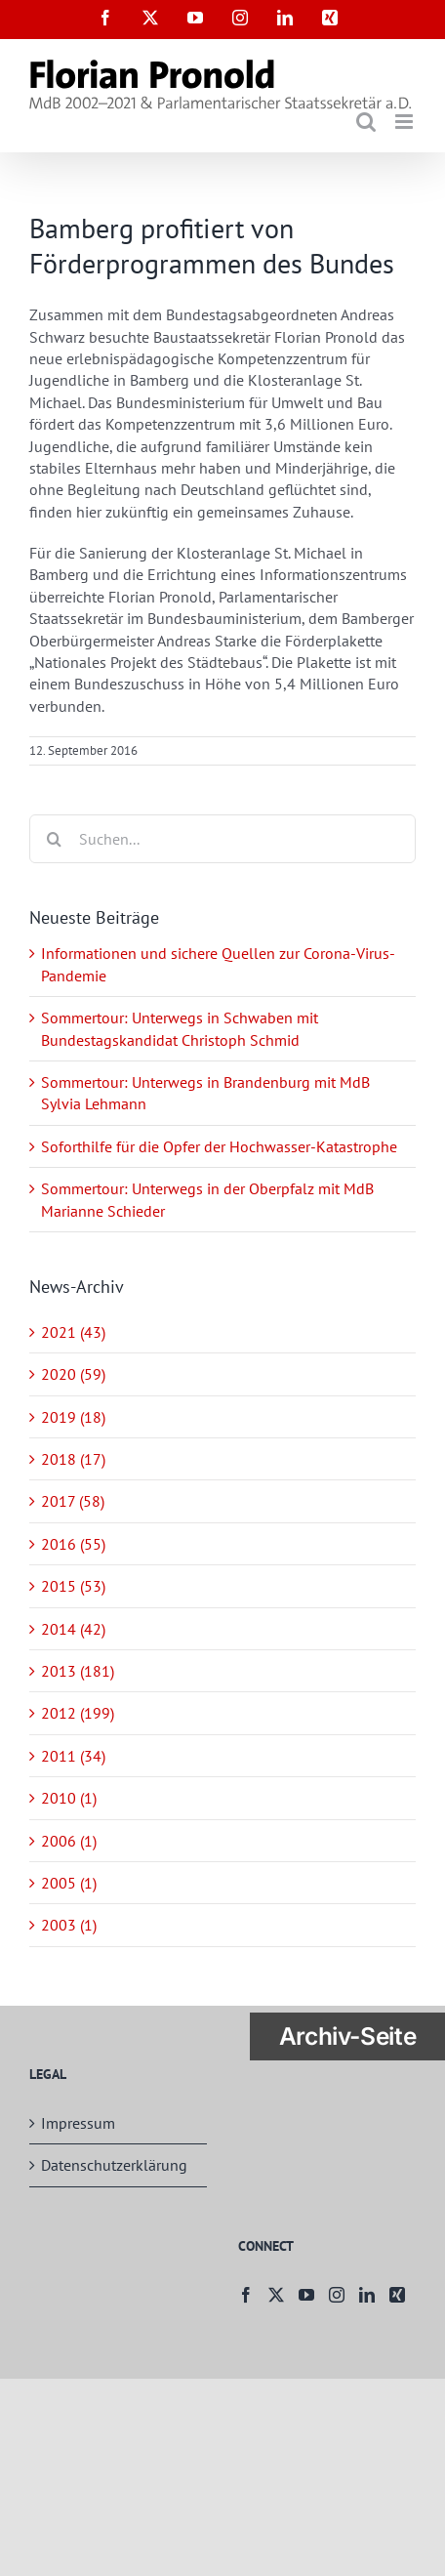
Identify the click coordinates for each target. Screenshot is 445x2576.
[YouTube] (306, 2295)
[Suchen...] (222, 838)
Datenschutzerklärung (114, 2165)
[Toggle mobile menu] (405, 121)
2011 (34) (73, 1756)
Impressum (78, 2123)
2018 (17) (73, 1459)
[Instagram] (336, 2295)
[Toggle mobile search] (366, 121)
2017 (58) (72, 1501)
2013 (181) (77, 1671)
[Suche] (53, 838)
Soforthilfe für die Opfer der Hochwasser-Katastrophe (219, 1146)
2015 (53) (73, 1586)
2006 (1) (69, 1840)
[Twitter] (276, 2295)
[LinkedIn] (367, 2295)
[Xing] (397, 2295)
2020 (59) (73, 1374)
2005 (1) (69, 1882)
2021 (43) (73, 1332)
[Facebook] (246, 2295)
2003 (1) (69, 1924)
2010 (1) (69, 1797)
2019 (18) (73, 1417)
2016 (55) (73, 1544)
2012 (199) (77, 1713)
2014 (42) (73, 1629)
